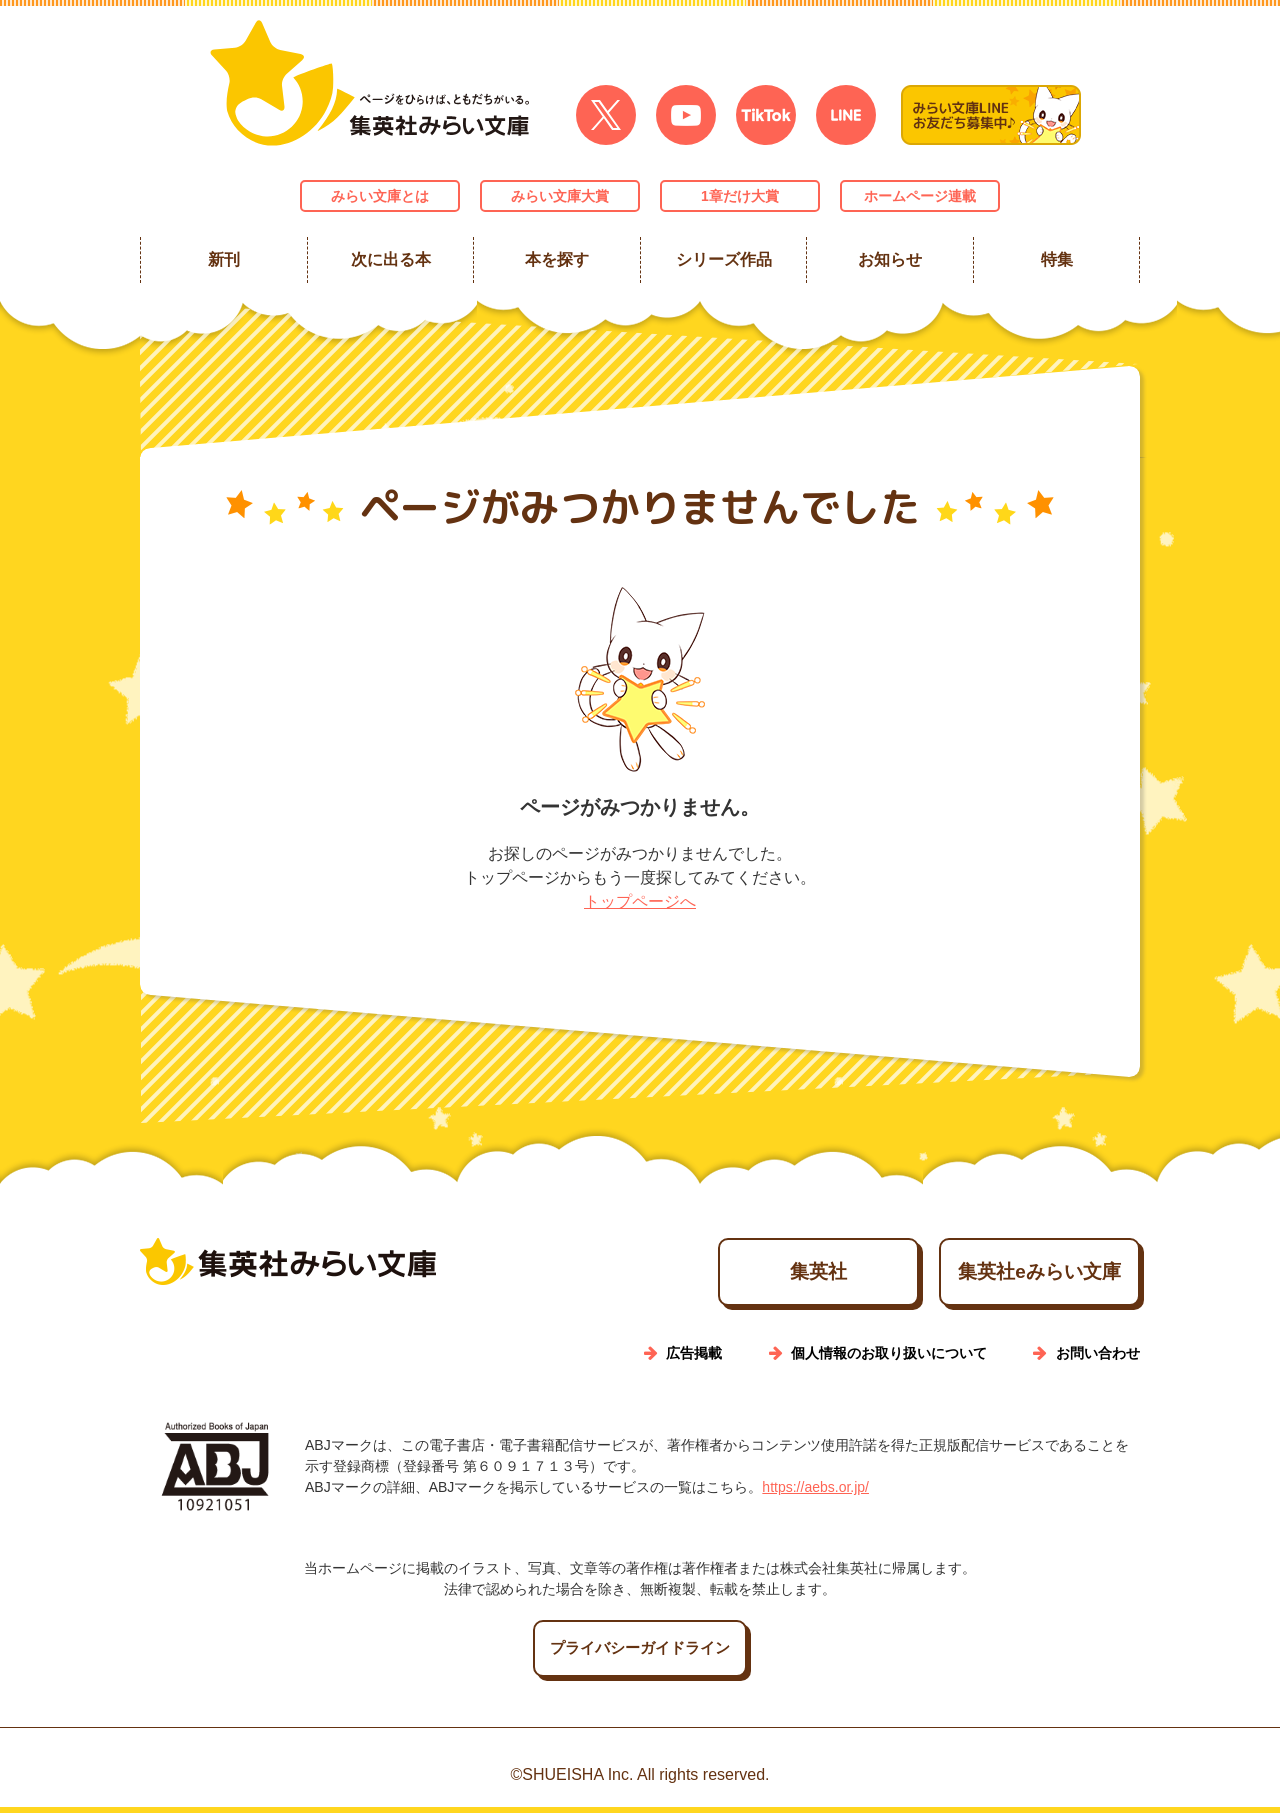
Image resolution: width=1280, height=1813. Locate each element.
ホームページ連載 (920, 196)
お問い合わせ (1098, 1359)
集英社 (733, 1275)
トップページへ (640, 901)
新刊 (224, 259)
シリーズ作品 (723, 259)
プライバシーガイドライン (640, 1654)
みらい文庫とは (380, 196)
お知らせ (890, 259)
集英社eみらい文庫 (1010, 1275)
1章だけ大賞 (740, 196)
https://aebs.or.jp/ (815, 1493)
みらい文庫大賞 (560, 196)
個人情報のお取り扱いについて (889, 1359)
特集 (1056, 259)
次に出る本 (390, 259)
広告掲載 (694, 1359)
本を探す (557, 259)
